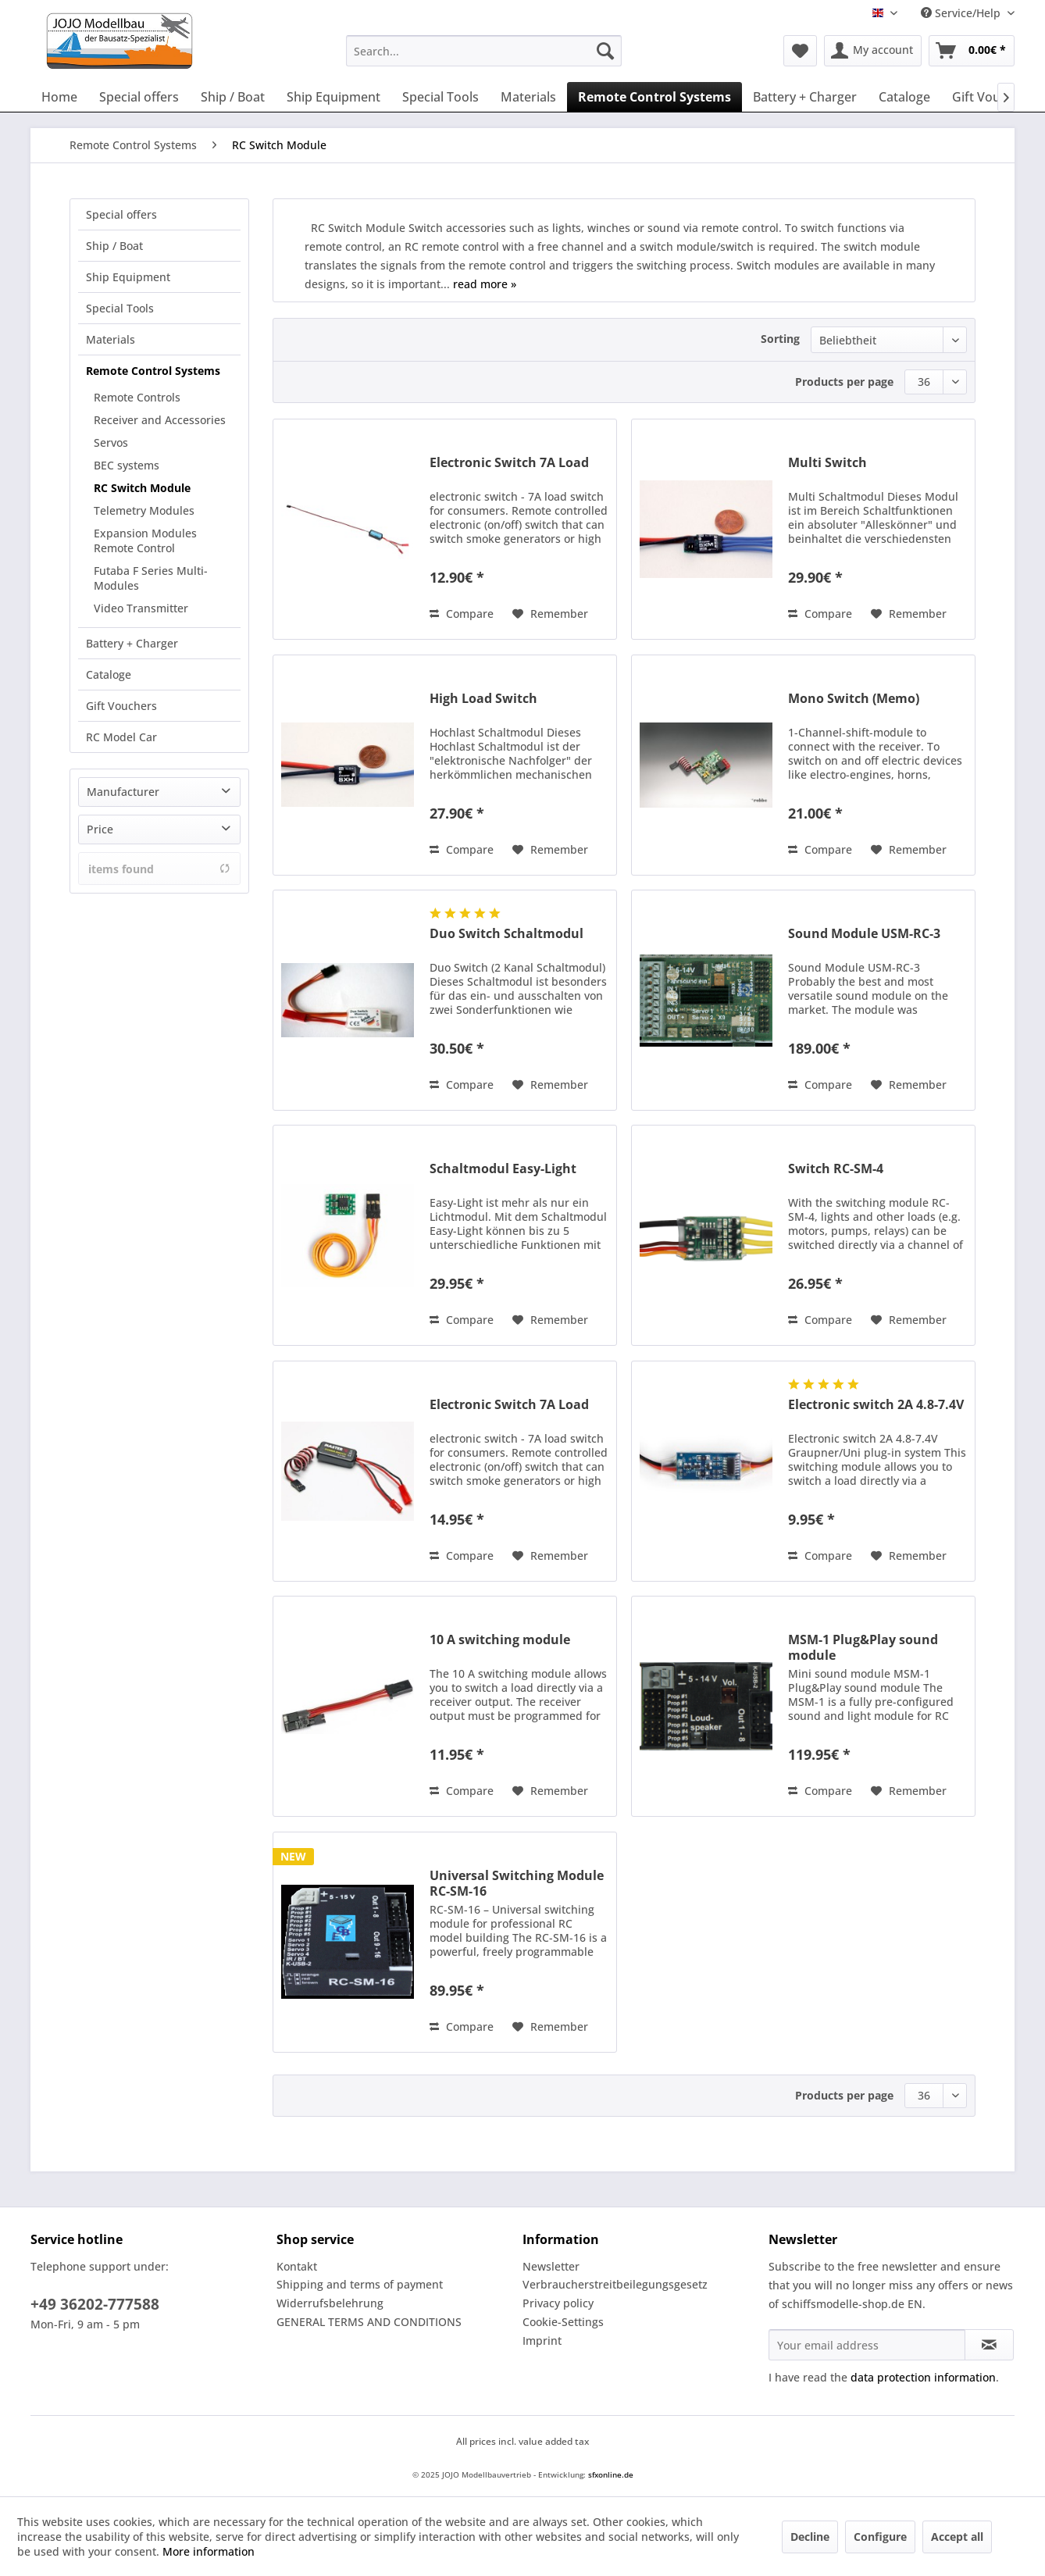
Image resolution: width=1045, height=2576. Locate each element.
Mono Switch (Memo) (853, 698)
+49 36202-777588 (94, 2304)
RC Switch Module (142, 487)
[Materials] (528, 97)
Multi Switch (827, 463)
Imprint (542, 2340)
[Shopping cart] (972, 50)
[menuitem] (484, 50)
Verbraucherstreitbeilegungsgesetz (615, 2284)
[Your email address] (867, 2344)
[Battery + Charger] (805, 97)
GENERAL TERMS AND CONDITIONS (369, 2321)
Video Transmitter (141, 608)
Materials (110, 339)
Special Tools (120, 308)
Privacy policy (558, 2303)
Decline (809, 2536)
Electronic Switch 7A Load (509, 463)
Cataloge (108, 674)
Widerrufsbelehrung (329, 2303)
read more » (484, 284)
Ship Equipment (128, 276)
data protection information (923, 2377)
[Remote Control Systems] (654, 97)
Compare (462, 613)
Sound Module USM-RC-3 (864, 934)
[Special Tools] (440, 97)
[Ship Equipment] (333, 97)
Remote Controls (137, 397)
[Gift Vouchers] (992, 97)
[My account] (873, 50)
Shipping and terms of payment (359, 2284)
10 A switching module (500, 1640)
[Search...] (484, 50)
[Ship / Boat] (233, 97)
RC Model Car (121, 737)
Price (100, 829)
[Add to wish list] (550, 614)
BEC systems (126, 465)
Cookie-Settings (563, 2321)
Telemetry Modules (144, 510)
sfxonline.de (610, 2474)
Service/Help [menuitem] (962, 12)
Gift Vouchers (121, 705)
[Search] (605, 50)
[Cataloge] (904, 97)
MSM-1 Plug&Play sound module (863, 1647)
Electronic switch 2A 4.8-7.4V (876, 1405)
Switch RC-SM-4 (835, 1169)
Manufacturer (123, 791)
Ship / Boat (114, 245)
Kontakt (296, 2266)
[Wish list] (800, 50)
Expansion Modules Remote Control (145, 540)
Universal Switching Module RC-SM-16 (517, 1883)
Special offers (121, 214)
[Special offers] (139, 97)
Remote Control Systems (153, 370)
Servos (111, 442)
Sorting (780, 338)
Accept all (957, 2536)
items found (159, 869)
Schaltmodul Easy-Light (503, 1169)
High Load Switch (483, 698)
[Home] (59, 97)
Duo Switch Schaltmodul (506, 934)
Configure (880, 2536)
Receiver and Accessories (160, 419)
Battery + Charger (132, 643)
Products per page (844, 381)
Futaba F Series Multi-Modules (151, 578)
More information (208, 2551)
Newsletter (551, 2266)
